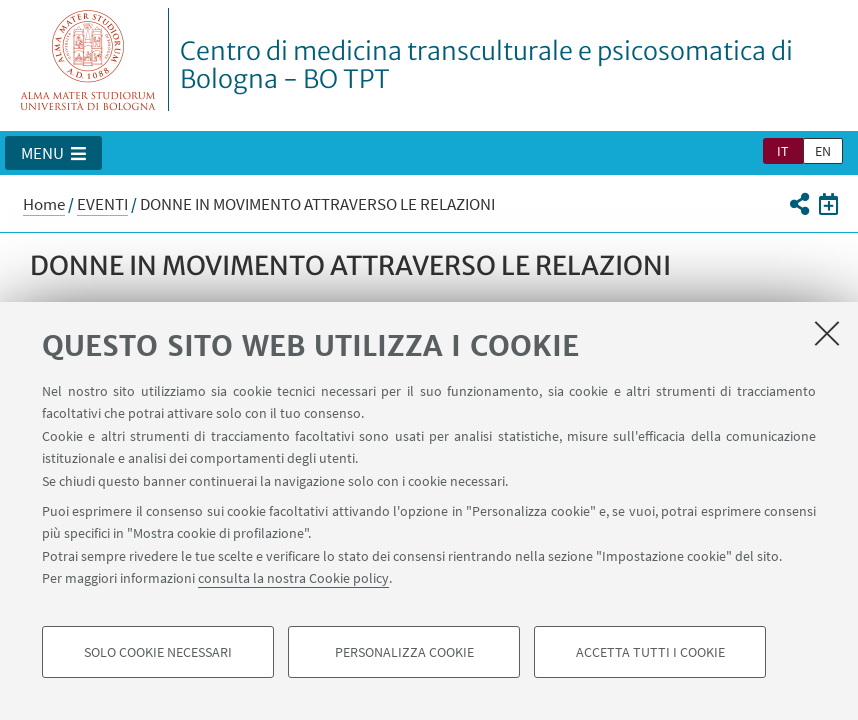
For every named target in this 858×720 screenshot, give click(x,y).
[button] (53, 153)
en (823, 151)
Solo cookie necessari (158, 652)
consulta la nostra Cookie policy (293, 578)
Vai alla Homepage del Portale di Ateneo (88, 59)
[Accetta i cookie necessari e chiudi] (827, 333)
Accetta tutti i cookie (650, 652)
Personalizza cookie (404, 652)
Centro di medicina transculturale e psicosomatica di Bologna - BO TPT (486, 65)
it (783, 151)
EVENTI (102, 204)
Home (44, 204)
